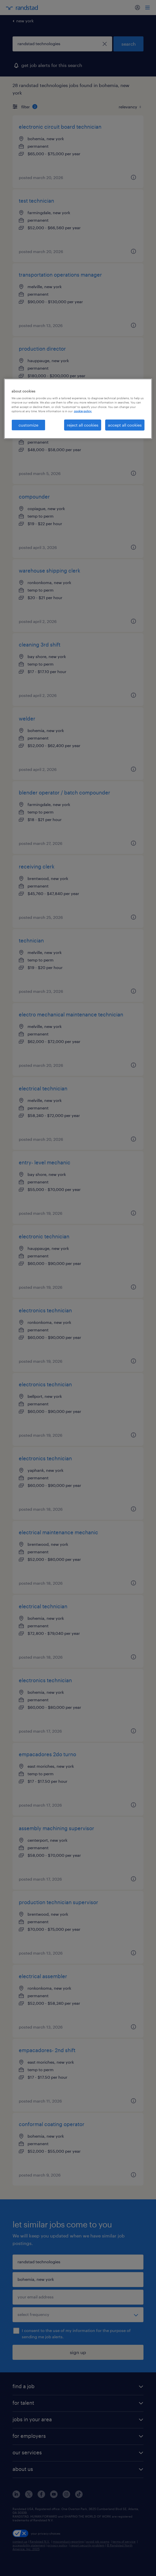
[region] (78, 409)
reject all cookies (82, 424)
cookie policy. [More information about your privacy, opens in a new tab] (83, 411)
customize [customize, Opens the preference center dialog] (28, 424)
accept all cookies (125, 424)
